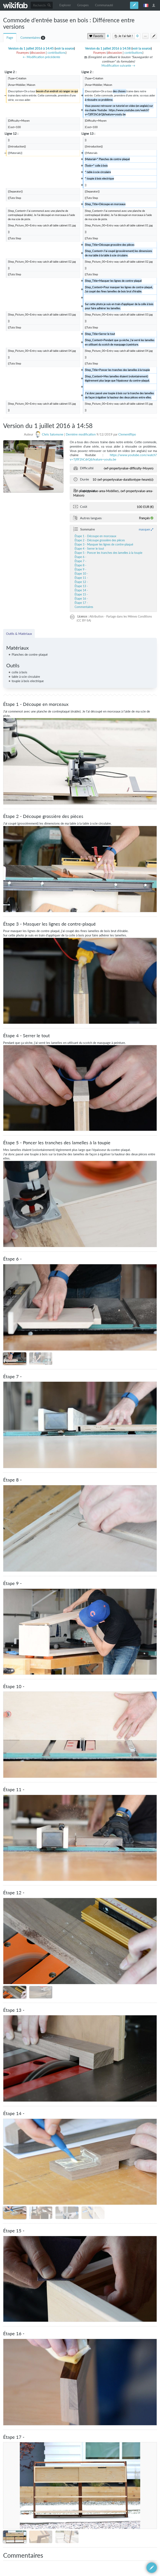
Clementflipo (127, 434)
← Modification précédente (41, 57)
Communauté (104, 5)
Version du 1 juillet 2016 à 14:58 (108, 48)
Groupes (83, 5)
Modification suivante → (118, 65)
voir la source (64, 48)
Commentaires (30, 37)
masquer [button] (144, 529)
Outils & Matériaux (19, 633)
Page (9, 37)
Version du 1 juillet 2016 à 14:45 (31, 48)
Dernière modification (81, 434)
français (145, 5)
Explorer (65, 5)
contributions (57, 52)
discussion (38, 52)
